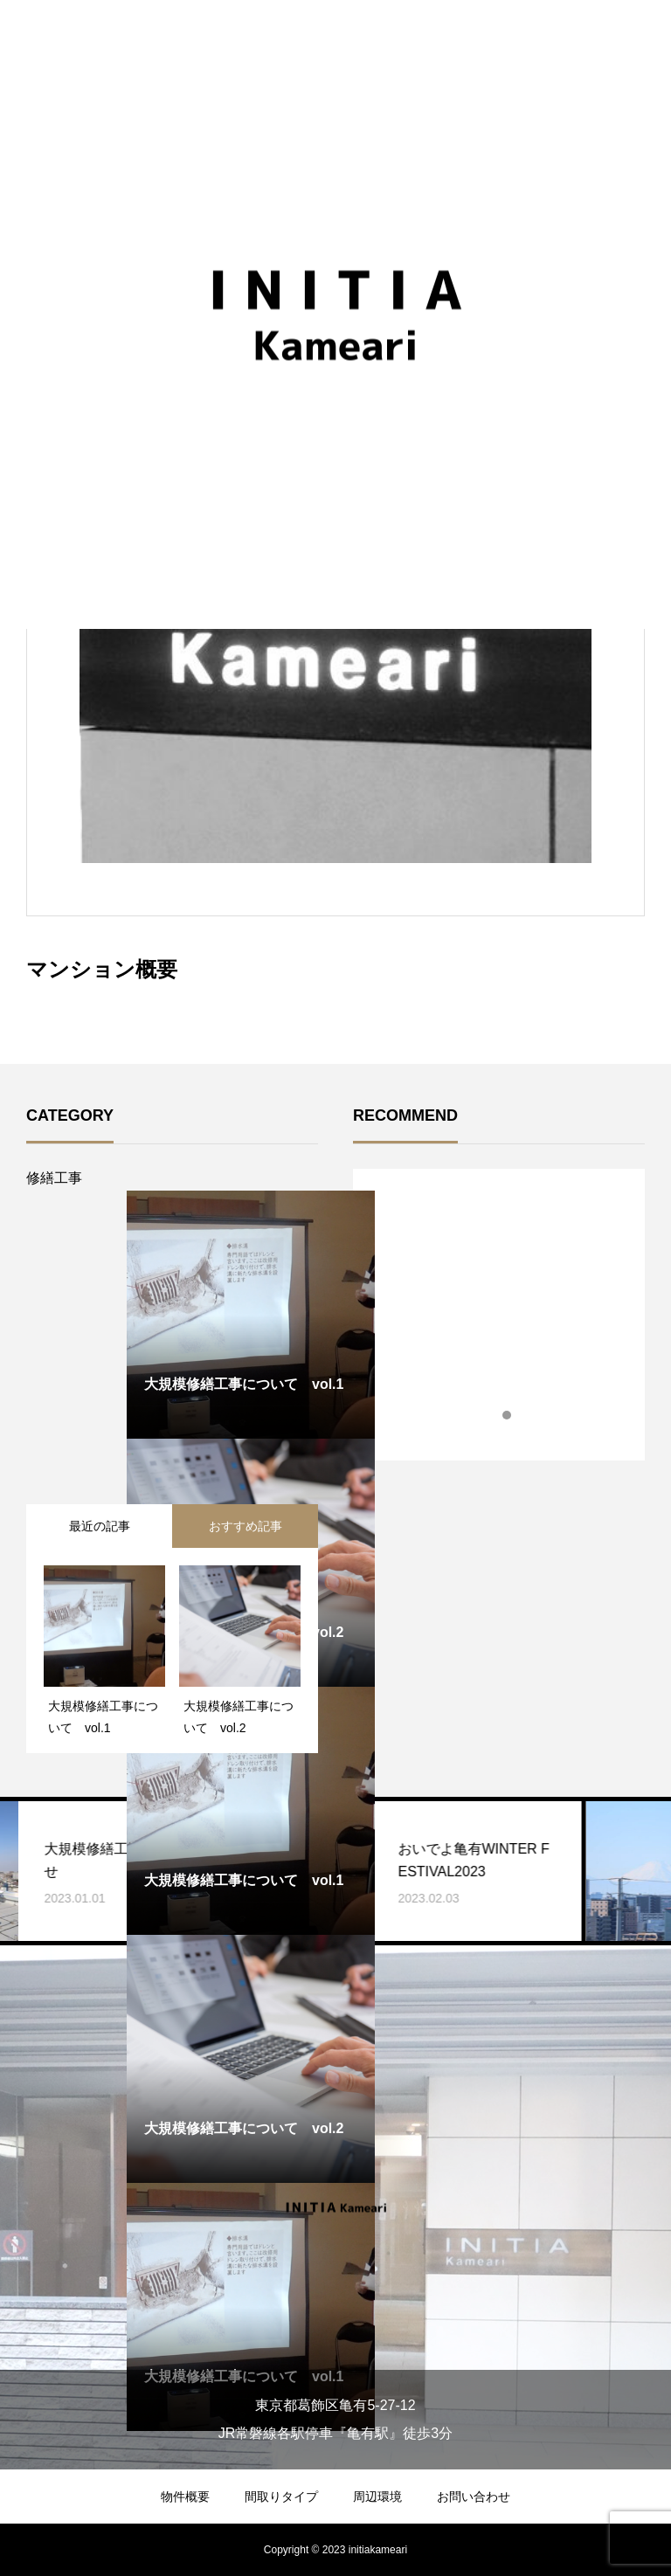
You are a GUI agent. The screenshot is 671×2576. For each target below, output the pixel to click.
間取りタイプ (281, 2496)
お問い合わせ (473, 2496)
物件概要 (185, 2496)
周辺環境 (377, 2496)
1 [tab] (492, 1415)
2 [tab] (507, 1415)
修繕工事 (54, 1178)
